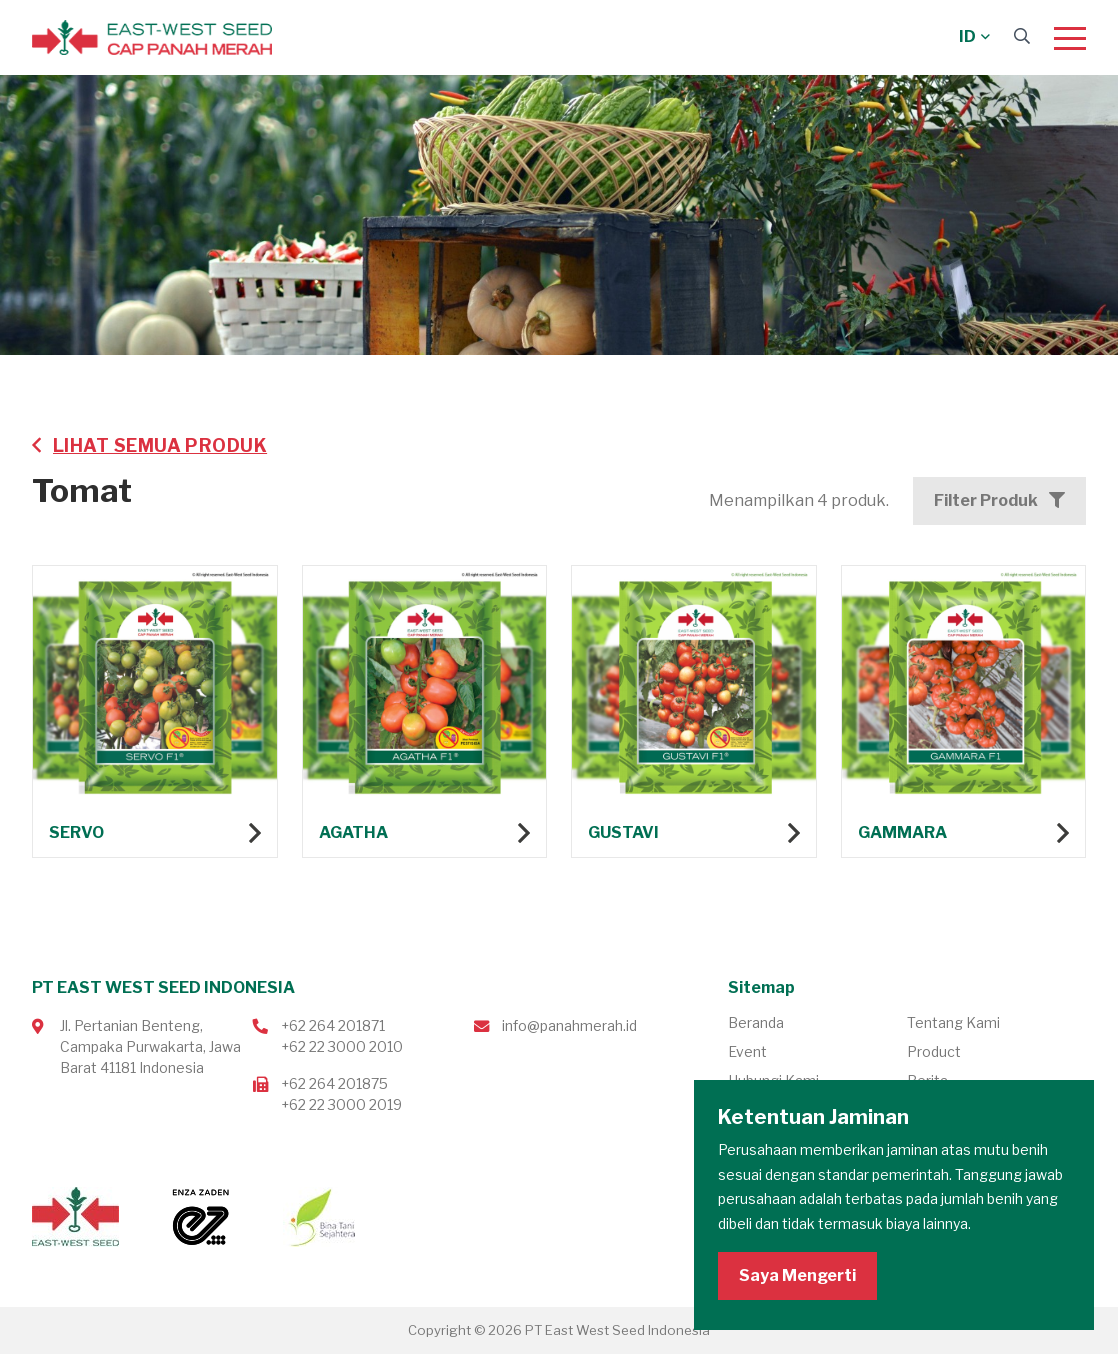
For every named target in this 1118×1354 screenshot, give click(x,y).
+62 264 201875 (334, 1083)
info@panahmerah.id (569, 1025)
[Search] (1022, 36)
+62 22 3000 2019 (341, 1104)
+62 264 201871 (333, 1025)
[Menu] (1070, 38)
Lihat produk (155, 717)
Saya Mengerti (797, 1275)
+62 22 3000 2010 (342, 1046)
